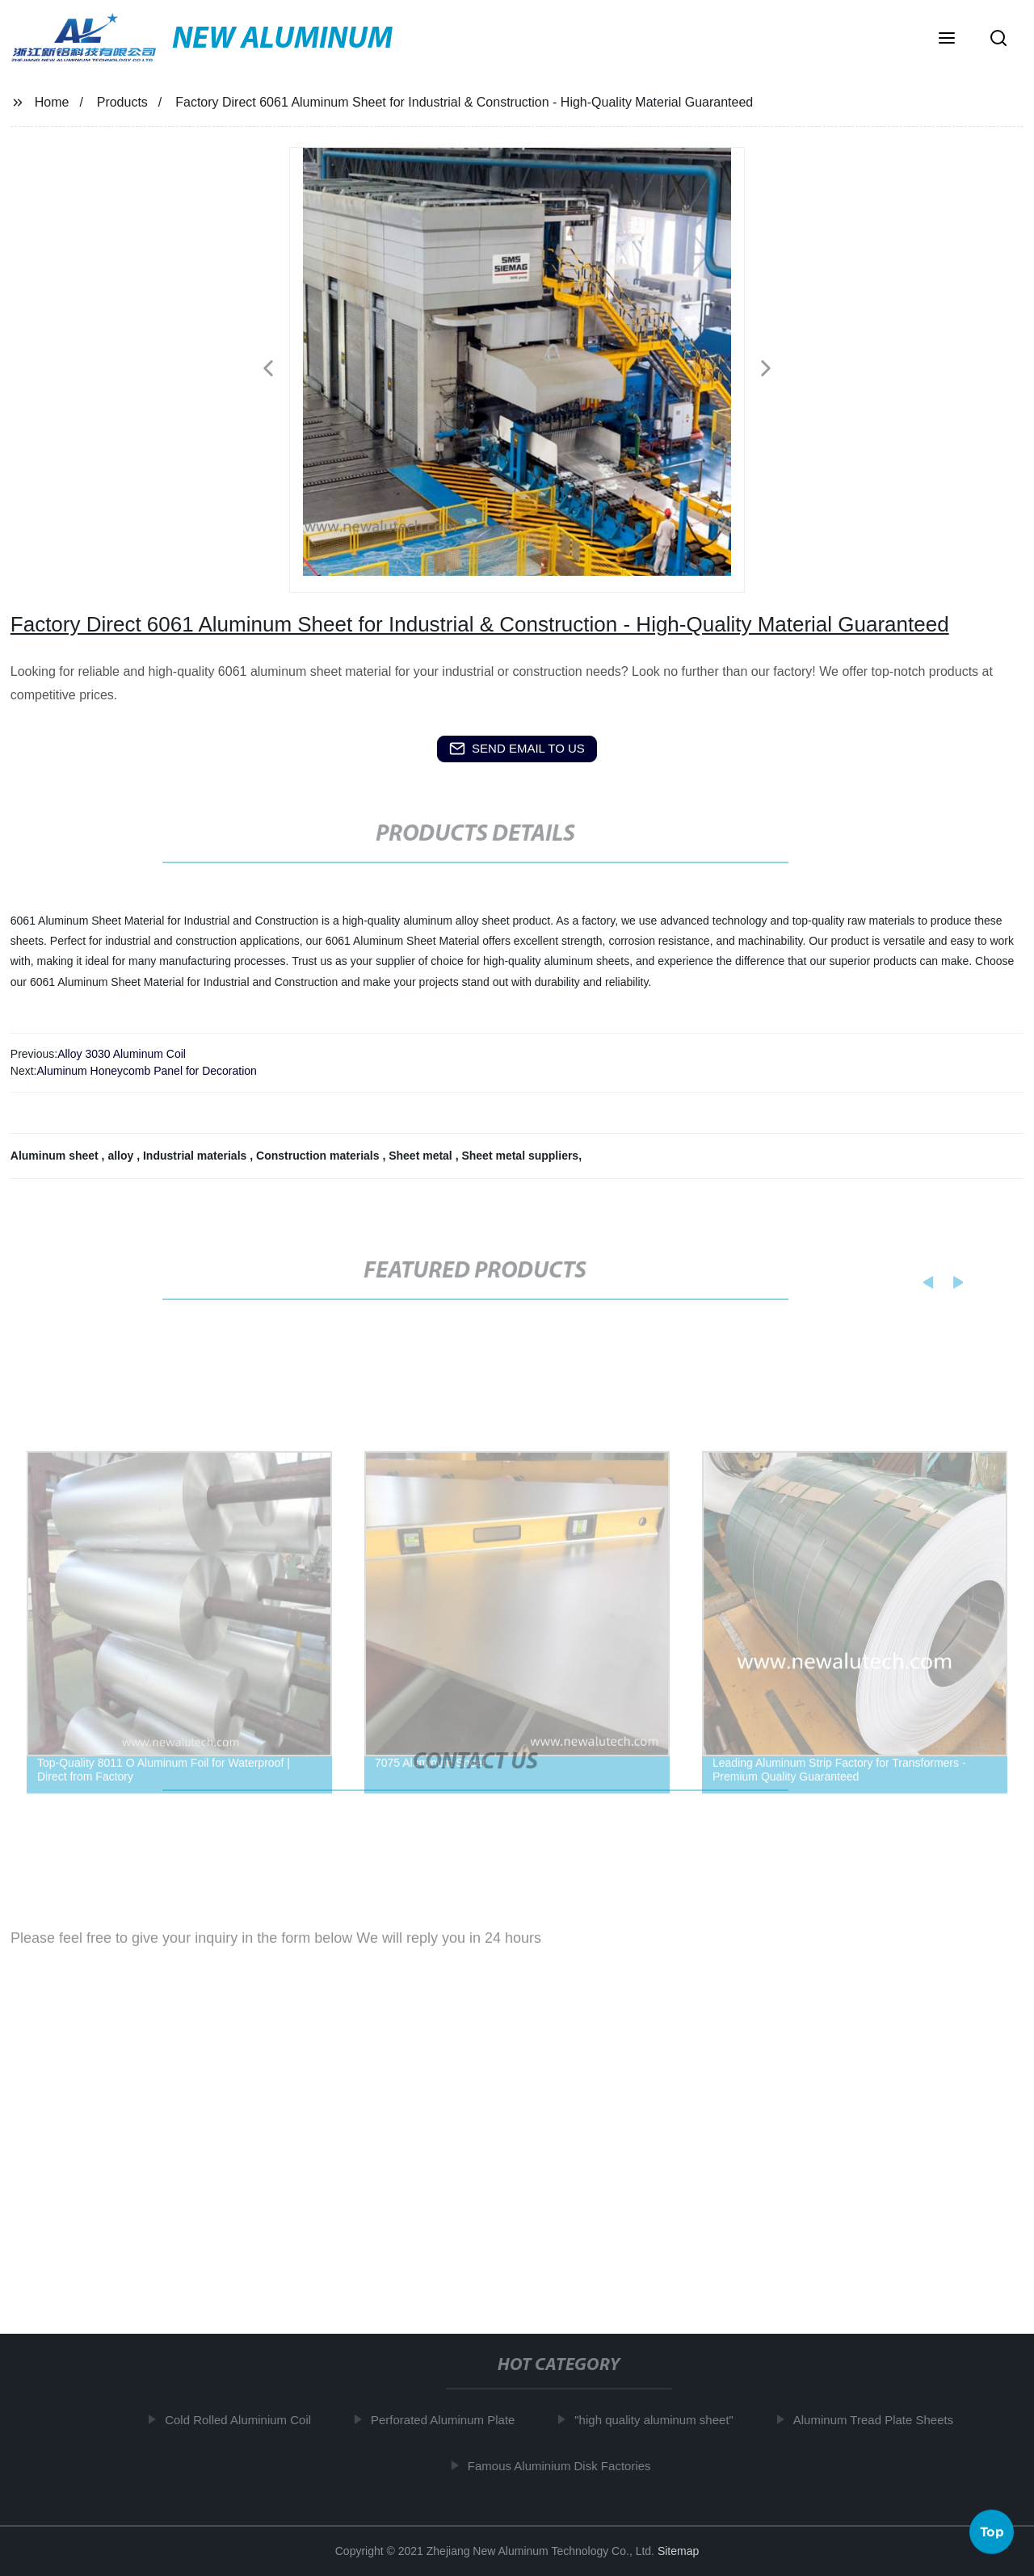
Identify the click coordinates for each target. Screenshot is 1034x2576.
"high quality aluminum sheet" (658, 2420)
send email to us (517, 748)
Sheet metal (422, 1155)
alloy (122, 1155)
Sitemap (678, 2551)
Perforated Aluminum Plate (447, 2420)
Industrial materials (196, 1155)
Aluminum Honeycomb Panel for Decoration (146, 1070)
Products (122, 102)
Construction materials (319, 1155)
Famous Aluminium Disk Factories (563, 2466)
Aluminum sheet (56, 1155)
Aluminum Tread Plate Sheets (877, 2420)
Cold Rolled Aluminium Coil (242, 2420)
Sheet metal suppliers (519, 1155)
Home (52, 102)
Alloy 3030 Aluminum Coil (121, 1053)
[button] (947, 39)
